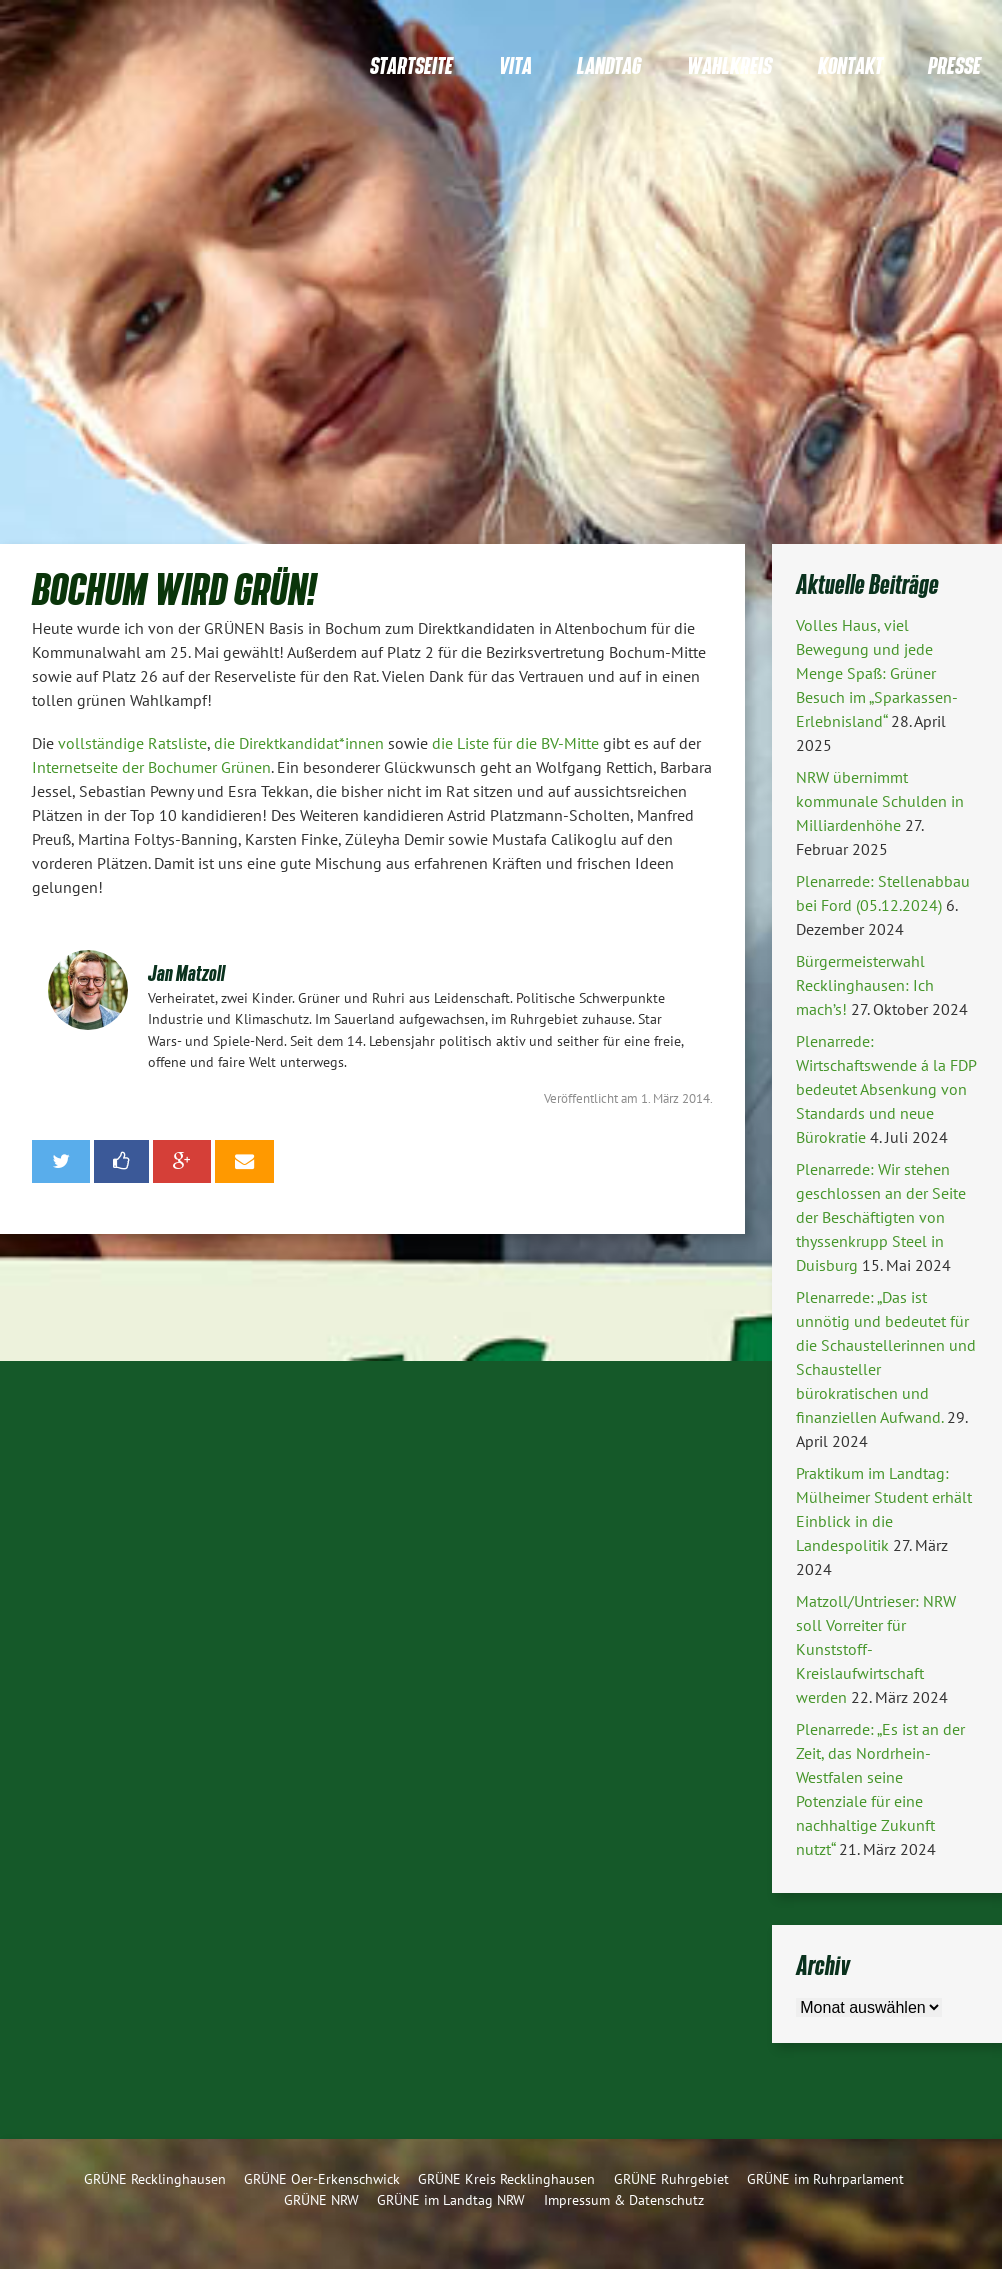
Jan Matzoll (186, 972)
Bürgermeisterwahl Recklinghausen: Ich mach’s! (865, 985)
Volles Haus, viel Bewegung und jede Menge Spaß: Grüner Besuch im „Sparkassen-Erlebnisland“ (877, 673)
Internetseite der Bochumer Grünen (151, 767)
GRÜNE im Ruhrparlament (825, 2178)
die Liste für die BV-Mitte (515, 743)
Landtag (609, 65)
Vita (515, 65)
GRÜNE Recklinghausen (155, 2178)
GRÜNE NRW (321, 2199)
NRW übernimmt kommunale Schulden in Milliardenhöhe (880, 801)
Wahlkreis (729, 65)
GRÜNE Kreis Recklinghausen (506, 2178)
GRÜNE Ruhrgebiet (671, 2178)
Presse (954, 65)
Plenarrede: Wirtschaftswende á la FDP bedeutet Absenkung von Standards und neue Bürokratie (886, 1089)
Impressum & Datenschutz (624, 2199)
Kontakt (850, 65)
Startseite (411, 65)
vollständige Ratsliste (132, 743)
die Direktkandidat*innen (299, 743)
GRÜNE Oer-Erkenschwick (322, 2178)
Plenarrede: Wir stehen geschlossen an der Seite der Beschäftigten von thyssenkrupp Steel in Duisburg (881, 1217)
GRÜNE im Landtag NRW (451, 2199)
